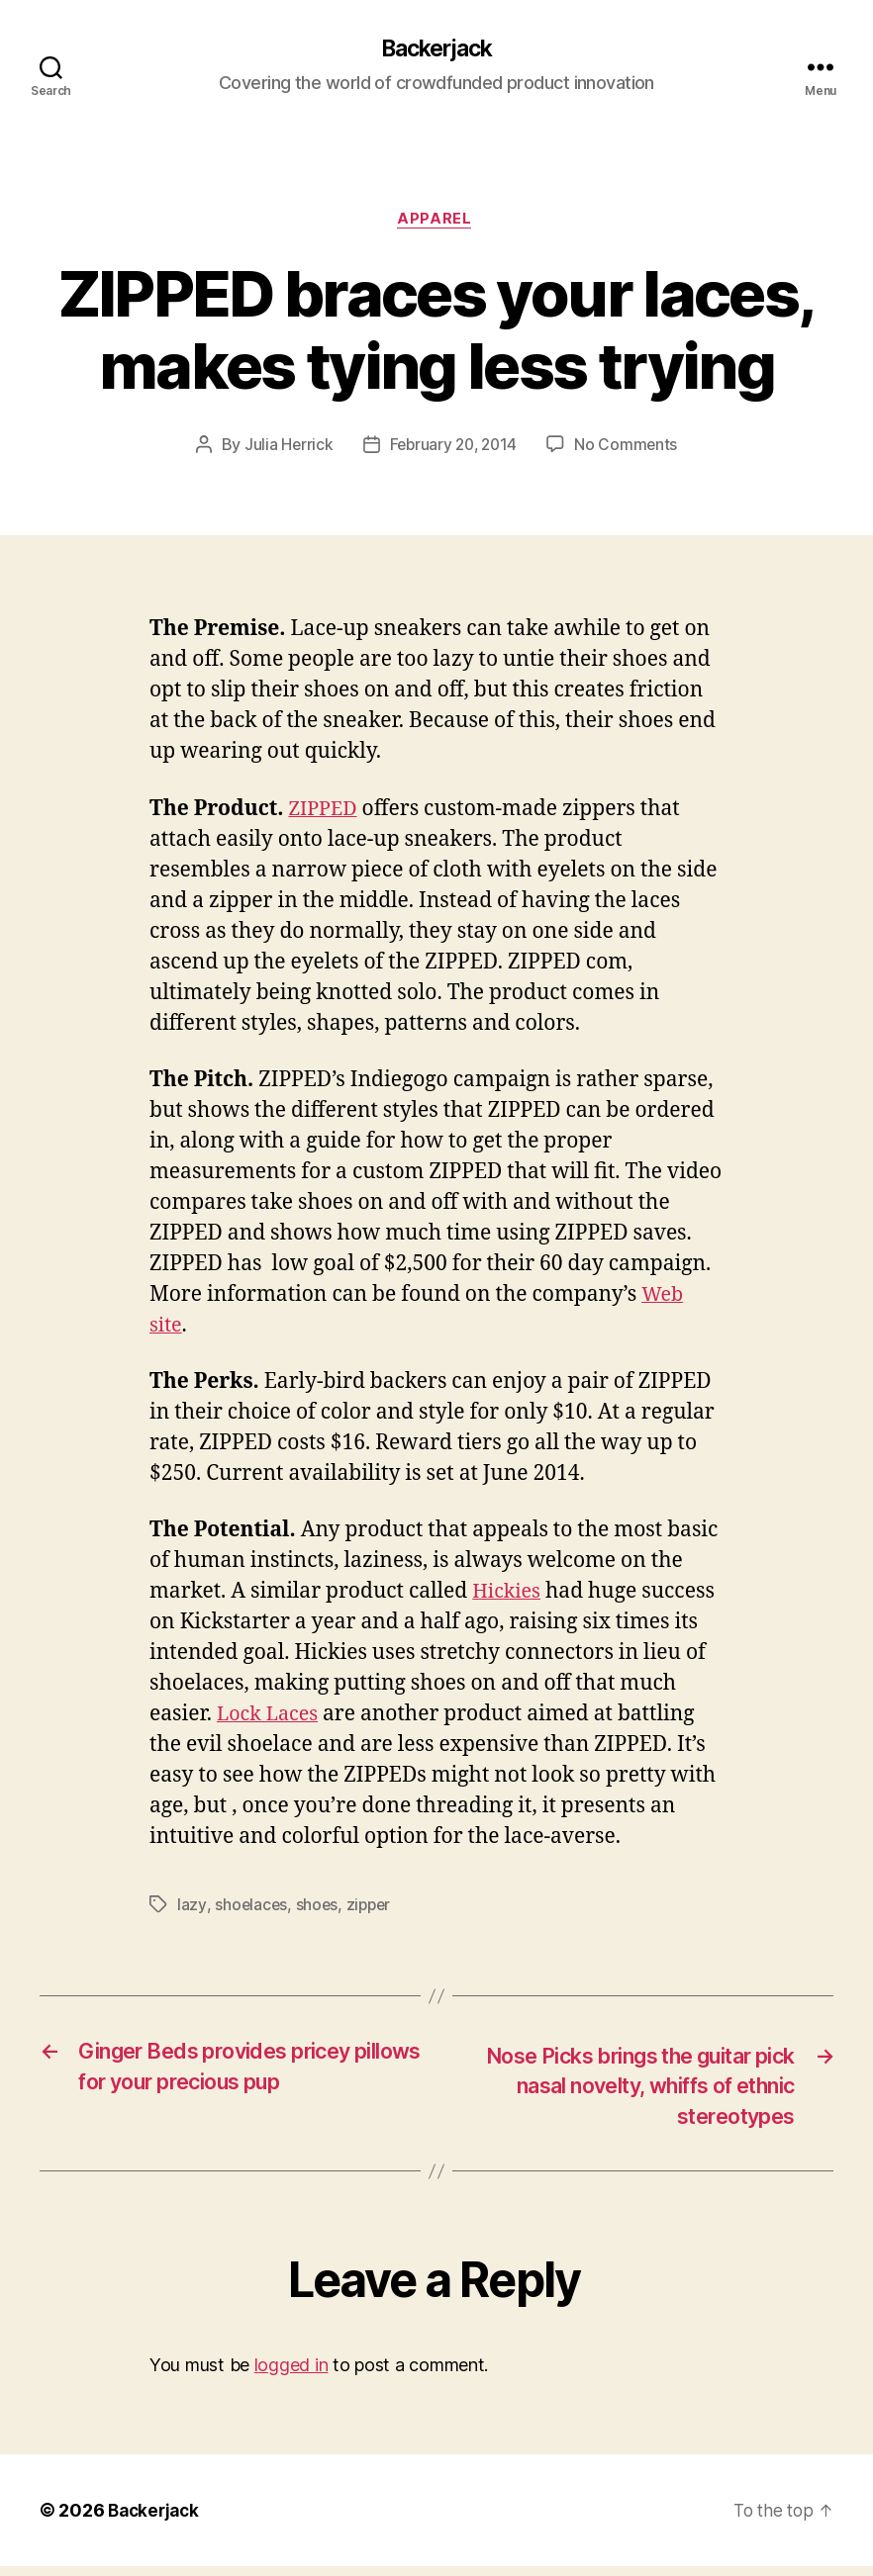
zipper (371, 1908)
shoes (318, 1908)
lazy (191, 1908)
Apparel (437, 222)
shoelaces (251, 1908)
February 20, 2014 (453, 448)
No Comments (630, 448)
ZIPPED (324, 811)
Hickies (508, 1595)
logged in (291, 2374)
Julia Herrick (286, 448)
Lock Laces (271, 1717)
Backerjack (436, 49)
